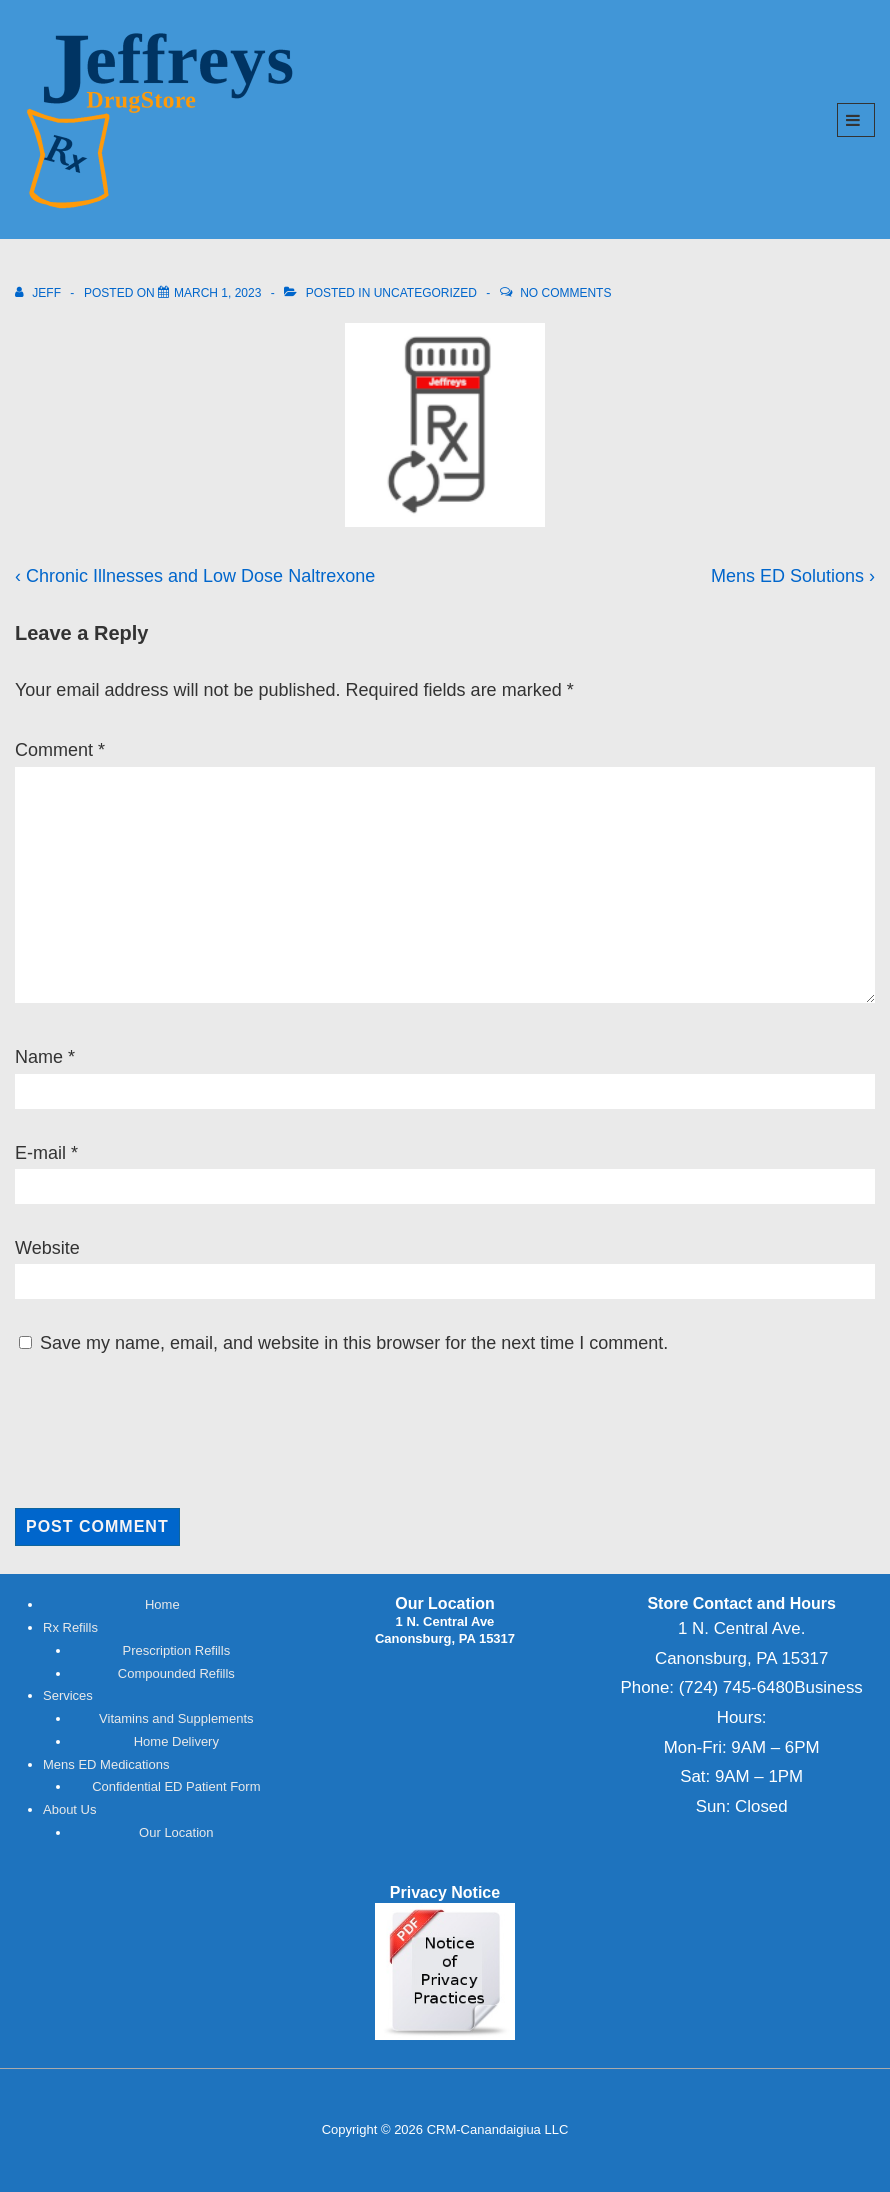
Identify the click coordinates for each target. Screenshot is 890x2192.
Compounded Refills (176, 1673)
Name (39, 1057)
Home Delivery (176, 1741)
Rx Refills (70, 1627)
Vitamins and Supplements (176, 1718)
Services (68, 1695)
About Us (69, 1809)
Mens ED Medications (106, 1764)
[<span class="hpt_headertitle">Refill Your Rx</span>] (217, 293)
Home (162, 1604)
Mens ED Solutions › (793, 576)
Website (47, 1248)
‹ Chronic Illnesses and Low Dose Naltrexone (195, 576)
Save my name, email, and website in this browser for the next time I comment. (354, 1343)
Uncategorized (425, 293)
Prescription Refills (177, 1650)
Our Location (176, 1832)
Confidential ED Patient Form (176, 1786)
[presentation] (151, 1431)
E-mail (40, 1153)
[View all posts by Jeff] (39, 293)
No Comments (565, 293)
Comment (60, 750)
